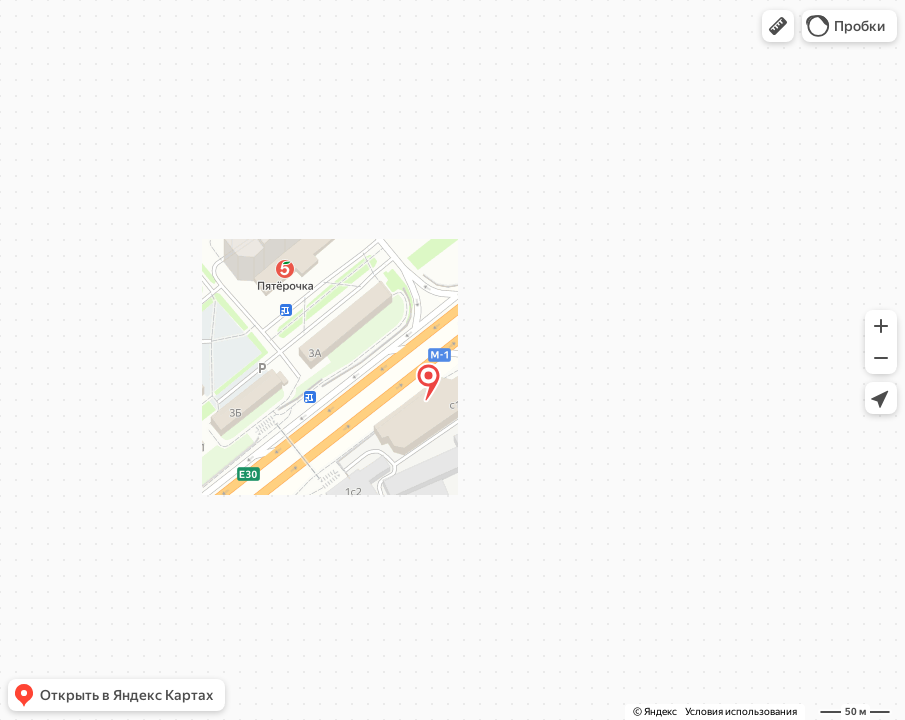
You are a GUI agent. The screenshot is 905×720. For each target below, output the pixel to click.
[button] (778, 26)
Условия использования (741, 711)
